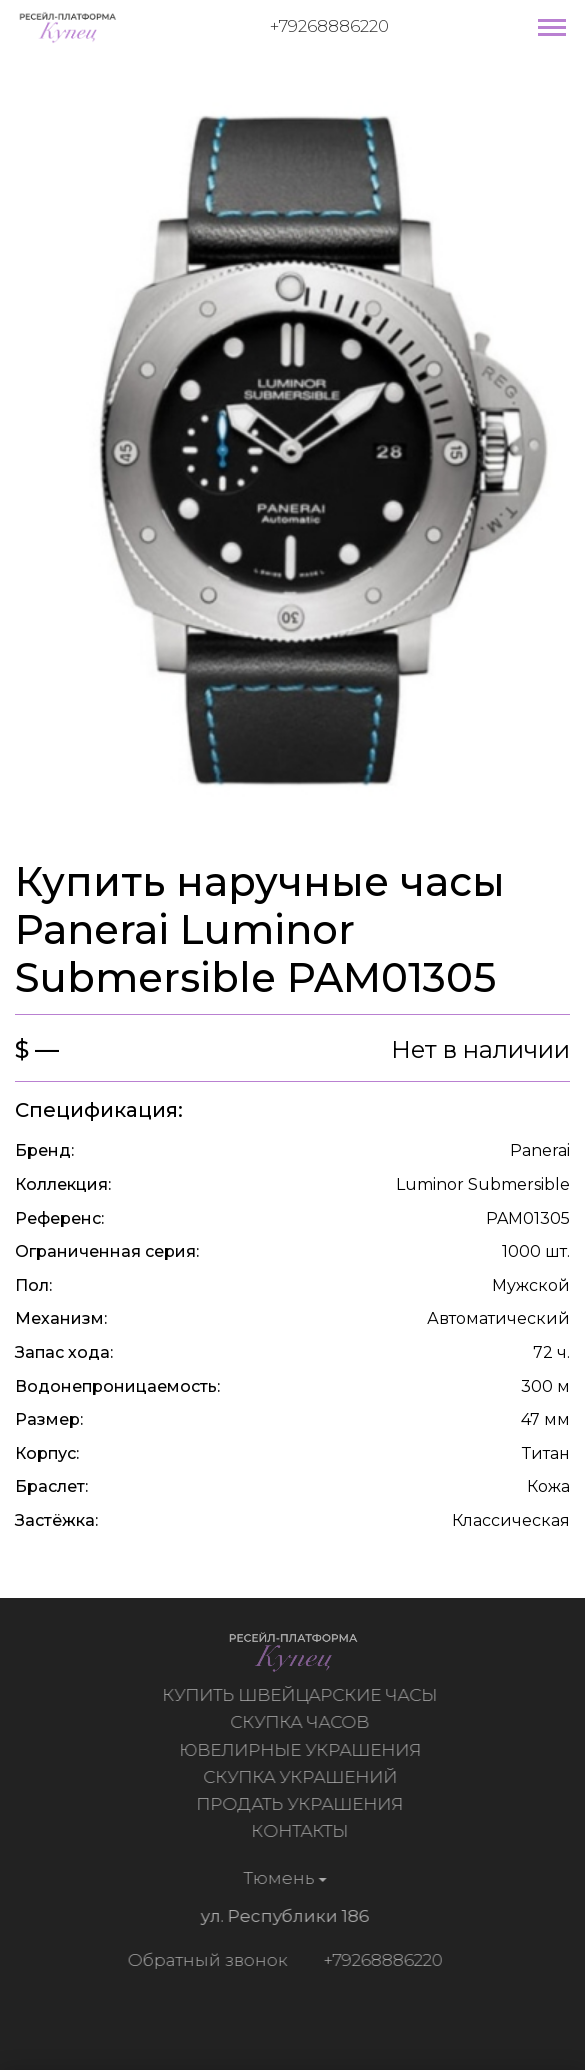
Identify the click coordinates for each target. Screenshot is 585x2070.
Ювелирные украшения (302, 1750)
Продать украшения (302, 1804)
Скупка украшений (302, 1777)
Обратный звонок (205, 1960)
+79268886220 (329, 26)
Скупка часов (302, 1722)
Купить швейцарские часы (302, 1695)
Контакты (302, 1831)
